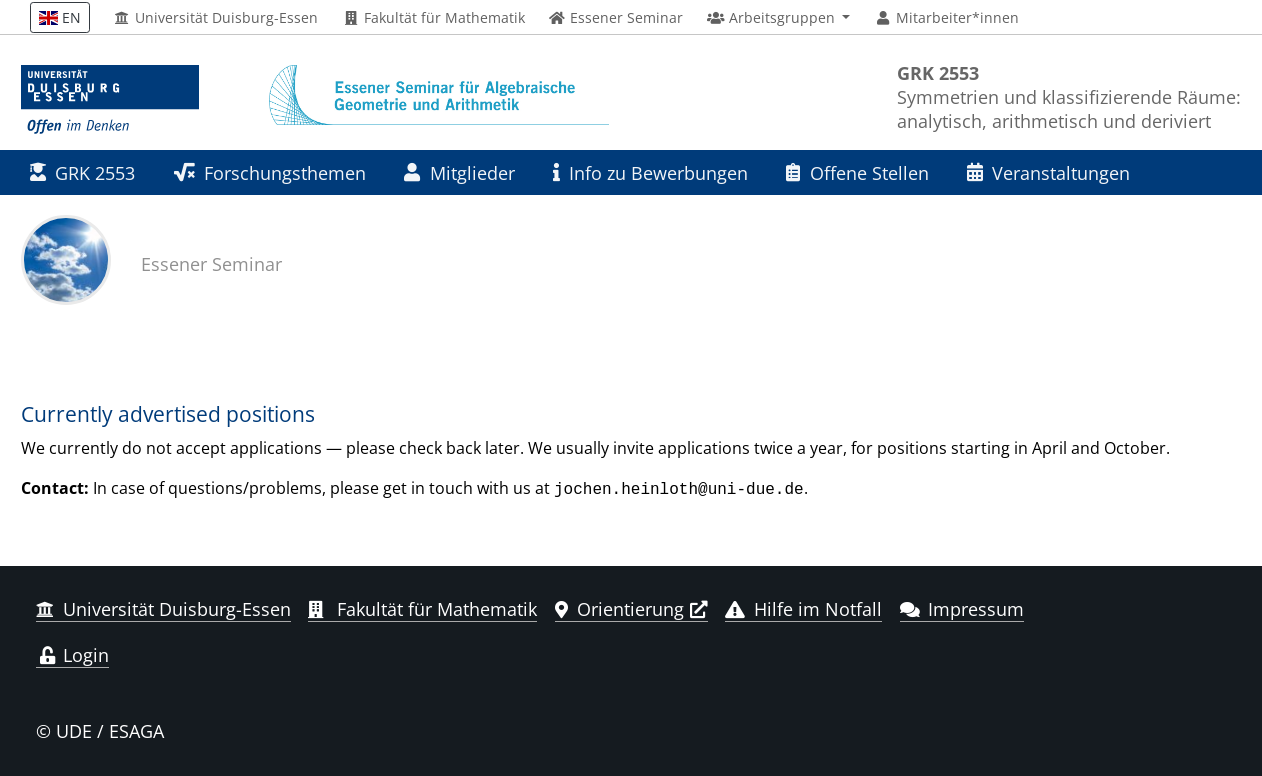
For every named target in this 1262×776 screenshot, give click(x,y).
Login (72, 653)
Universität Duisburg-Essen (216, 18)
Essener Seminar (211, 264)
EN (60, 17)
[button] (778, 18)
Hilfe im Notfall (803, 607)
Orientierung (619, 607)
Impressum (962, 607)
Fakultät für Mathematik (433, 18)
